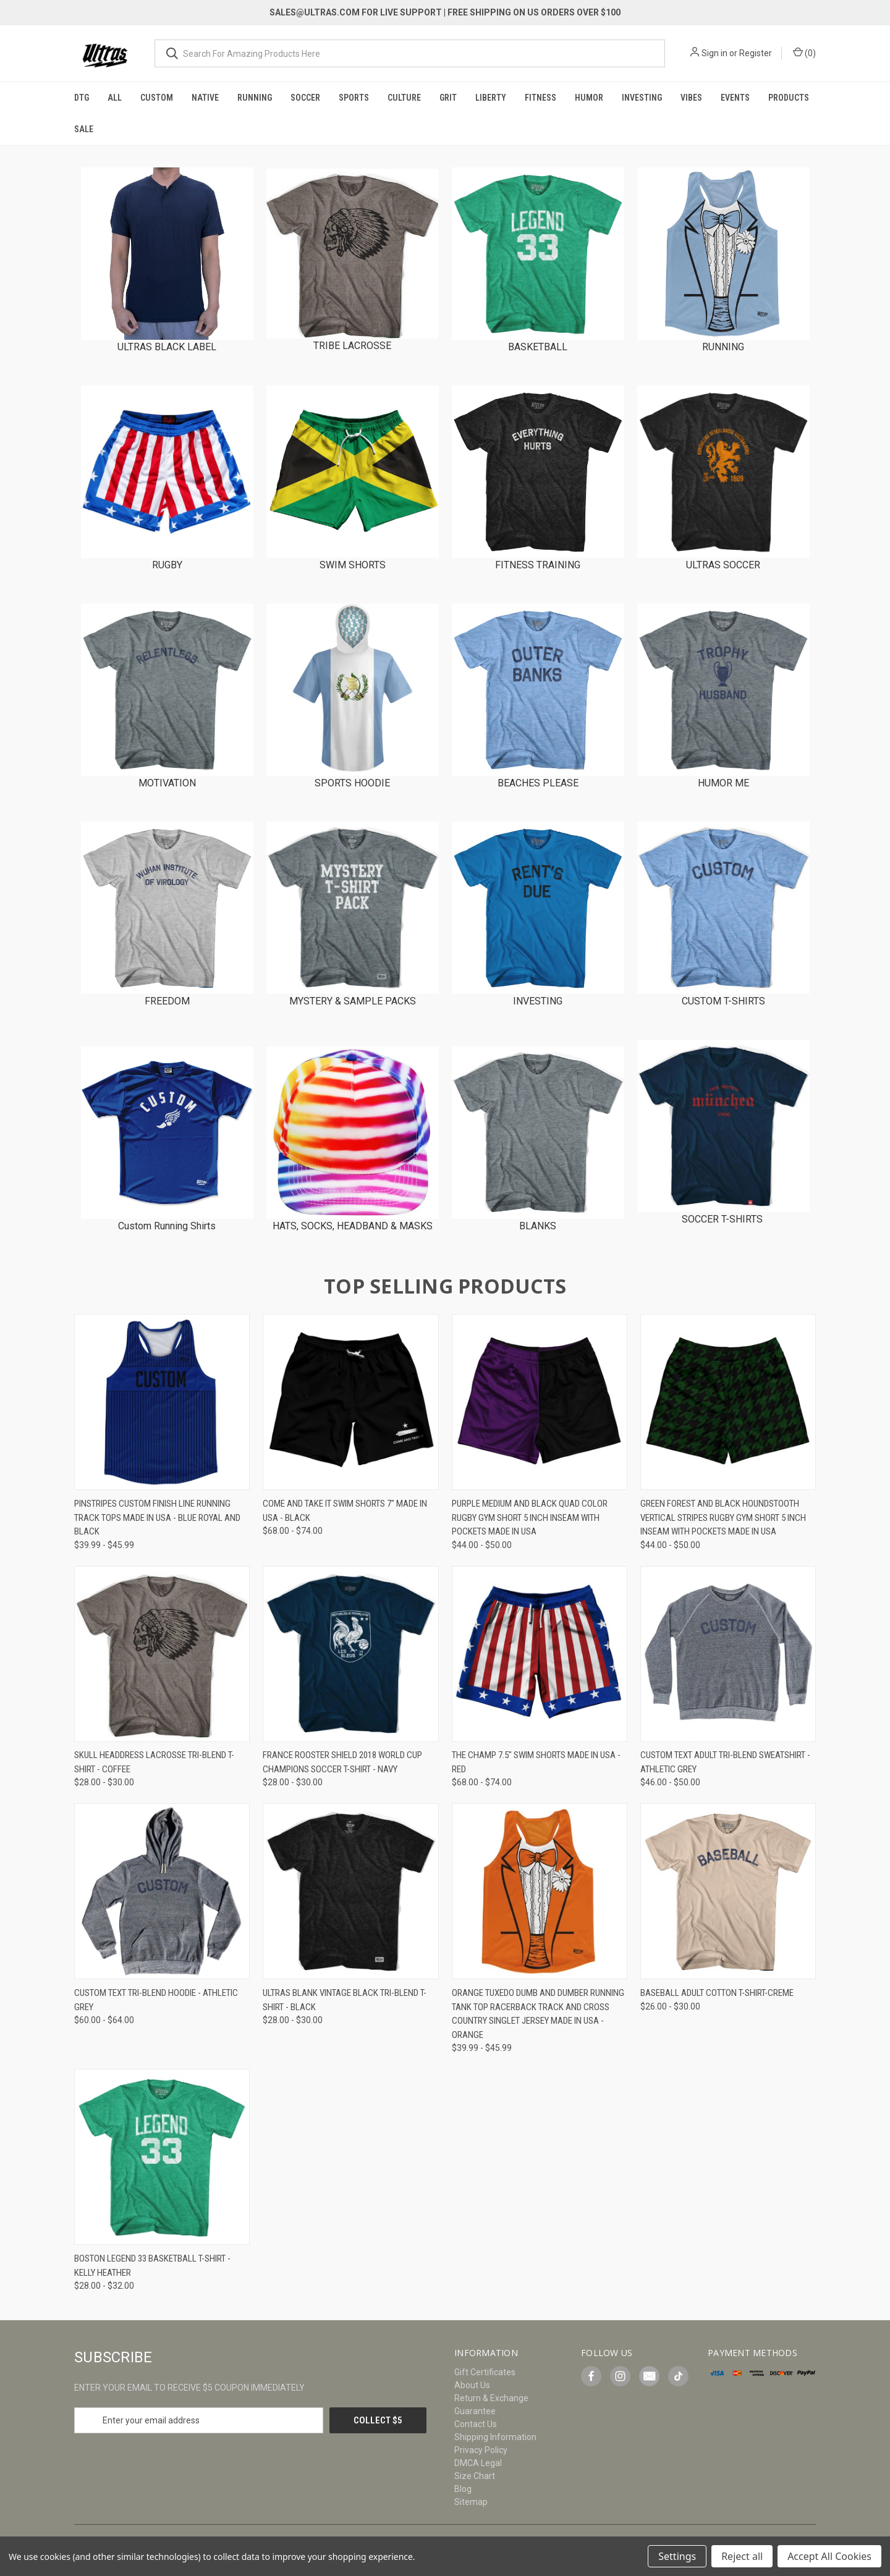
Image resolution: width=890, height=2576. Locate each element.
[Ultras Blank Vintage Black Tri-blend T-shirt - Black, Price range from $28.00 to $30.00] (350, 1891)
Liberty (490, 98)
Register (755, 53)
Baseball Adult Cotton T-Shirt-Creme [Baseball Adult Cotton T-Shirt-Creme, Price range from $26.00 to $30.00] (717, 1992)
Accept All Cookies (829, 2556)
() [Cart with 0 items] (804, 52)
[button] (167, 253)
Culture (404, 98)
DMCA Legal (478, 2463)
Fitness (540, 98)
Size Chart (474, 2476)
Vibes (691, 98)
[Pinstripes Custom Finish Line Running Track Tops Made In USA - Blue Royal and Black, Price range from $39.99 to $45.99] (162, 1402)
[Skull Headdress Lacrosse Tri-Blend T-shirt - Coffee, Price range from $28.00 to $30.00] (162, 1654)
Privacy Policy (480, 2450)
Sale (83, 129)
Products (788, 98)
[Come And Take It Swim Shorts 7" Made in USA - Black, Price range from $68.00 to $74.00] (350, 1402)
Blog (463, 2489)
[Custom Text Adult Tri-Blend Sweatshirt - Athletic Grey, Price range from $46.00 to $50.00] (728, 1654)
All (115, 98)
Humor (589, 98)
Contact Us (475, 2424)
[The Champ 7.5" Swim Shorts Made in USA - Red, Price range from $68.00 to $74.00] (539, 1654)
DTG (81, 98)
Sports (354, 98)
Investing (642, 98)
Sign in (714, 53)
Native (205, 98)
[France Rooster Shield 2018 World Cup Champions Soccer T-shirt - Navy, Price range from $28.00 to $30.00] (350, 1654)
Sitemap (471, 2502)
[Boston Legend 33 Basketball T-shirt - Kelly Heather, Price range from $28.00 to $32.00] (162, 2156)
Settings (677, 2556)
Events (735, 98)
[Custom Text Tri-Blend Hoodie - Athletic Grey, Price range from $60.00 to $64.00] (162, 1891)
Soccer (305, 98)
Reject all (742, 2556)
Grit (448, 98)
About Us (472, 2385)
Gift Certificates (484, 2372)
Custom (156, 98)
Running (254, 98)
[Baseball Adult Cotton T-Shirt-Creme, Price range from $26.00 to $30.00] (728, 1891)
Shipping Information (495, 2437)
